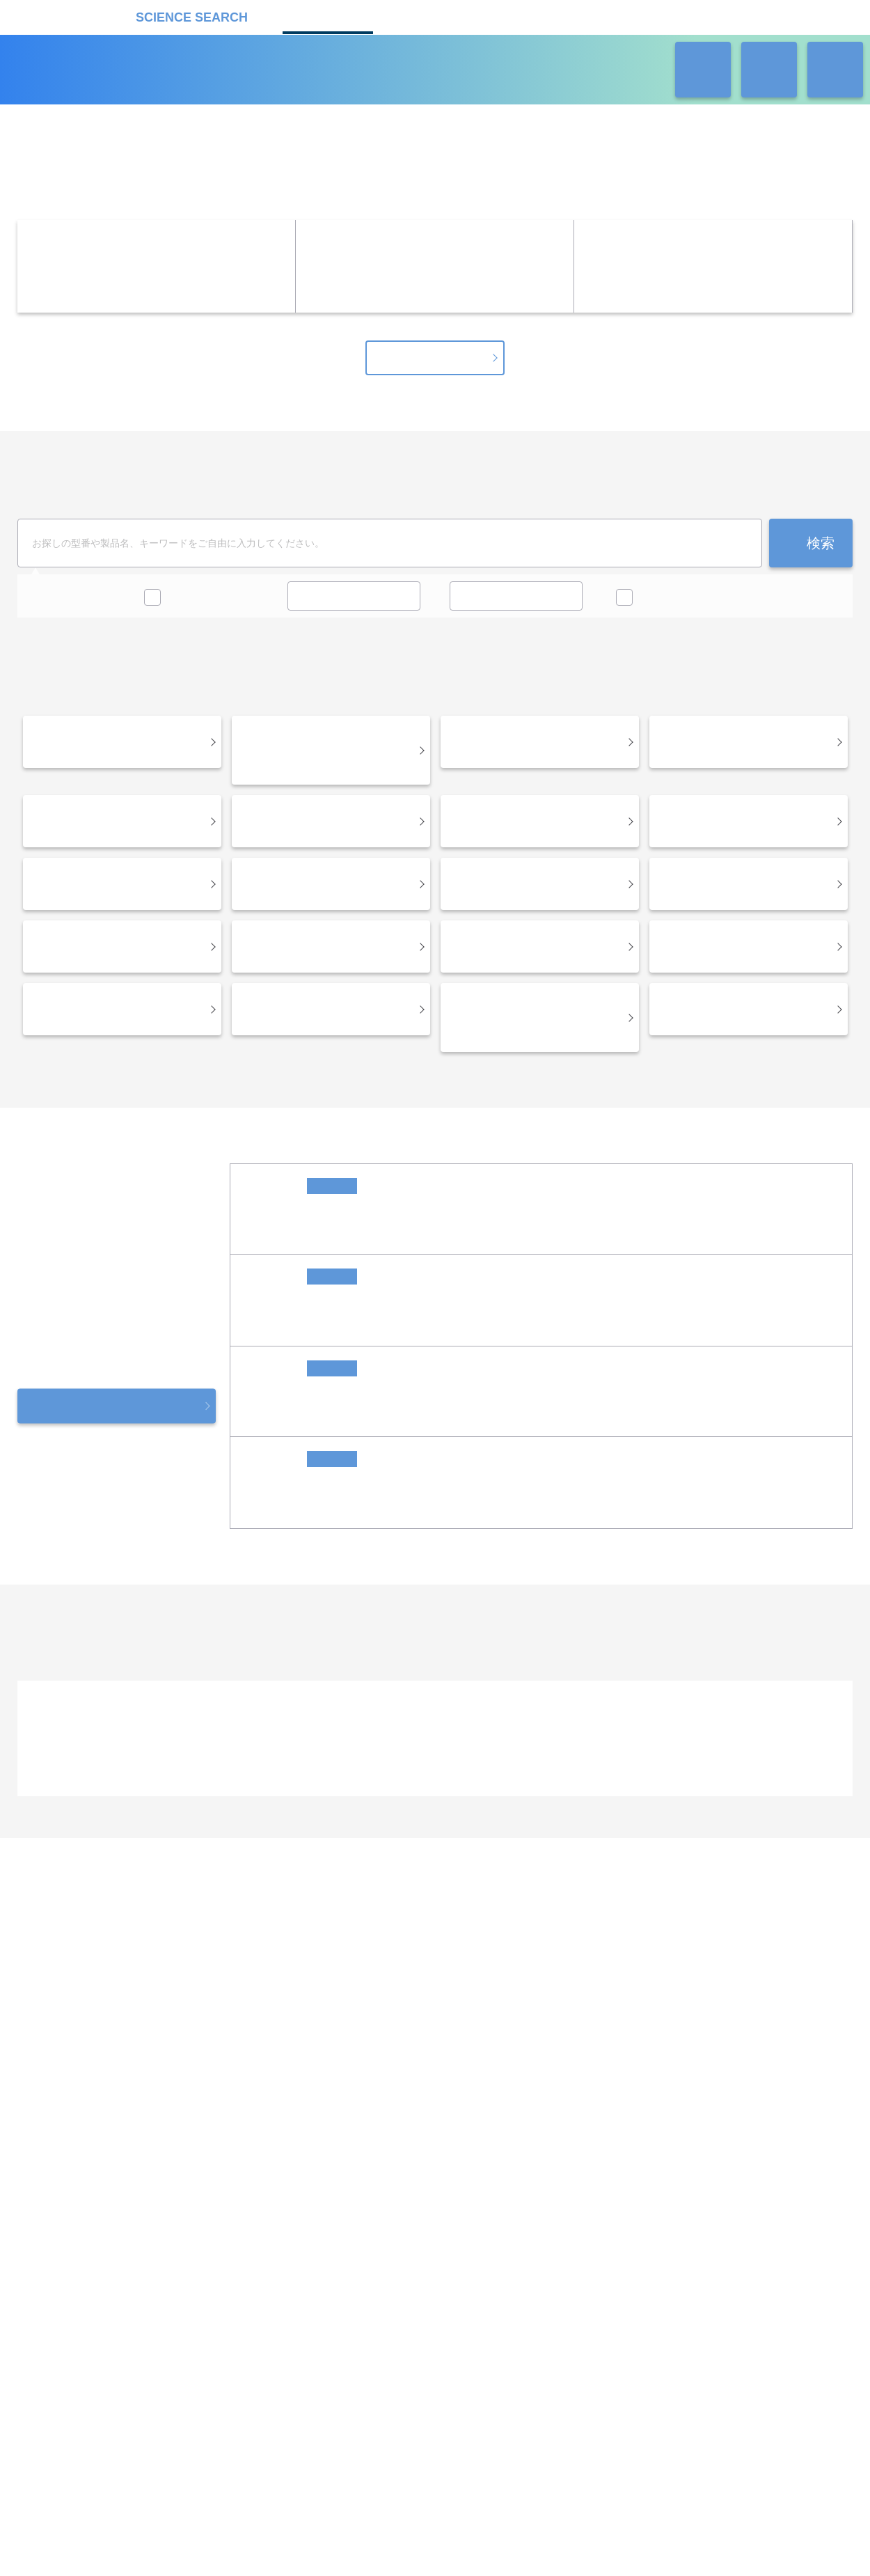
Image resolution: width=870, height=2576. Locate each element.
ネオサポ (620, 15)
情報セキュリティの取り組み (547, 2304)
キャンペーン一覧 (435, 367)
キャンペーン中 (201, 606)
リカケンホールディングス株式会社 (116, 2185)
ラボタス (522, 15)
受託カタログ (425, 15)
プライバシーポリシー (300, 2304)
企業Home (282, 2016)
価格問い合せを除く (682, 606)
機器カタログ (327, 15)
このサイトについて (416, 2304)
